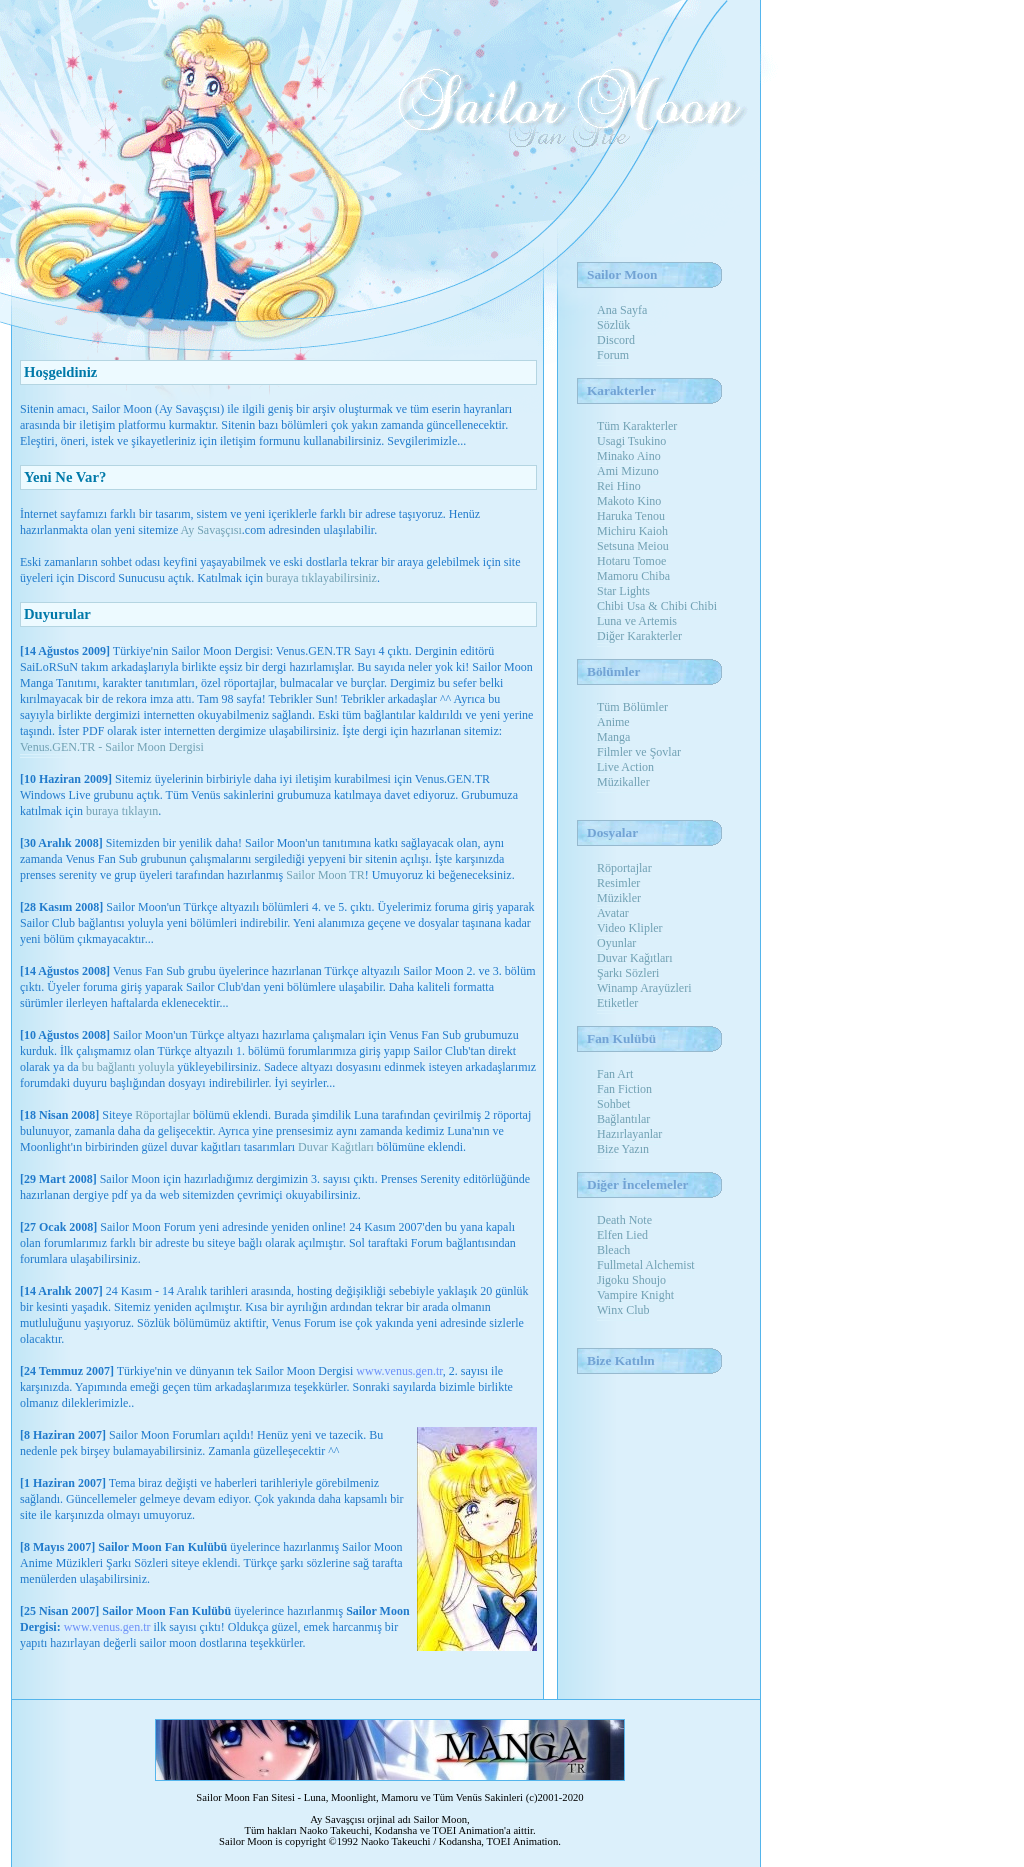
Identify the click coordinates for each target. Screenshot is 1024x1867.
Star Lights (623, 591)
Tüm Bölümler (632, 707)
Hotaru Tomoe (631, 561)
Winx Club (623, 1310)
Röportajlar (162, 1115)
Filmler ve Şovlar (639, 752)
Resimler (618, 883)
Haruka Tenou (631, 516)
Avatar (613, 913)
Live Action (625, 767)
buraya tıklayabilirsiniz (321, 578)
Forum (613, 355)
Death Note (624, 1220)
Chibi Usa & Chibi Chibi (657, 606)
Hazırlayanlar (629, 1134)
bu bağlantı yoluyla (128, 1067)
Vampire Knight (635, 1295)
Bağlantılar (623, 1119)
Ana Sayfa (622, 310)
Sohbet (613, 1104)
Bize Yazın (623, 1149)
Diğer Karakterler (639, 636)
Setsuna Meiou (633, 546)
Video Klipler (630, 928)
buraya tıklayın (122, 811)
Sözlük (613, 325)
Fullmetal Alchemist (646, 1265)
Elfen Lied (622, 1235)
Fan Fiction (624, 1089)
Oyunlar (616, 943)
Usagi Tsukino (631, 441)
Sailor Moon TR (325, 875)
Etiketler (617, 1003)
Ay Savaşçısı (211, 530)
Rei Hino (619, 486)
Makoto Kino (629, 501)
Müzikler (619, 898)
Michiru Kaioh (632, 531)
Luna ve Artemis (637, 621)
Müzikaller (623, 782)
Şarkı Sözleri (628, 973)
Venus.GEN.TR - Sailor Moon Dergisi (112, 747)
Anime (613, 722)
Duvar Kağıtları (336, 1147)
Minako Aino (629, 456)
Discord (616, 340)
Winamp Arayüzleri (644, 988)
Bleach (613, 1250)
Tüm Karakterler (637, 426)
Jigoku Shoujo (631, 1280)
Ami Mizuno (628, 471)
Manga (613, 737)
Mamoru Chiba (633, 576)
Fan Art (615, 1074)
